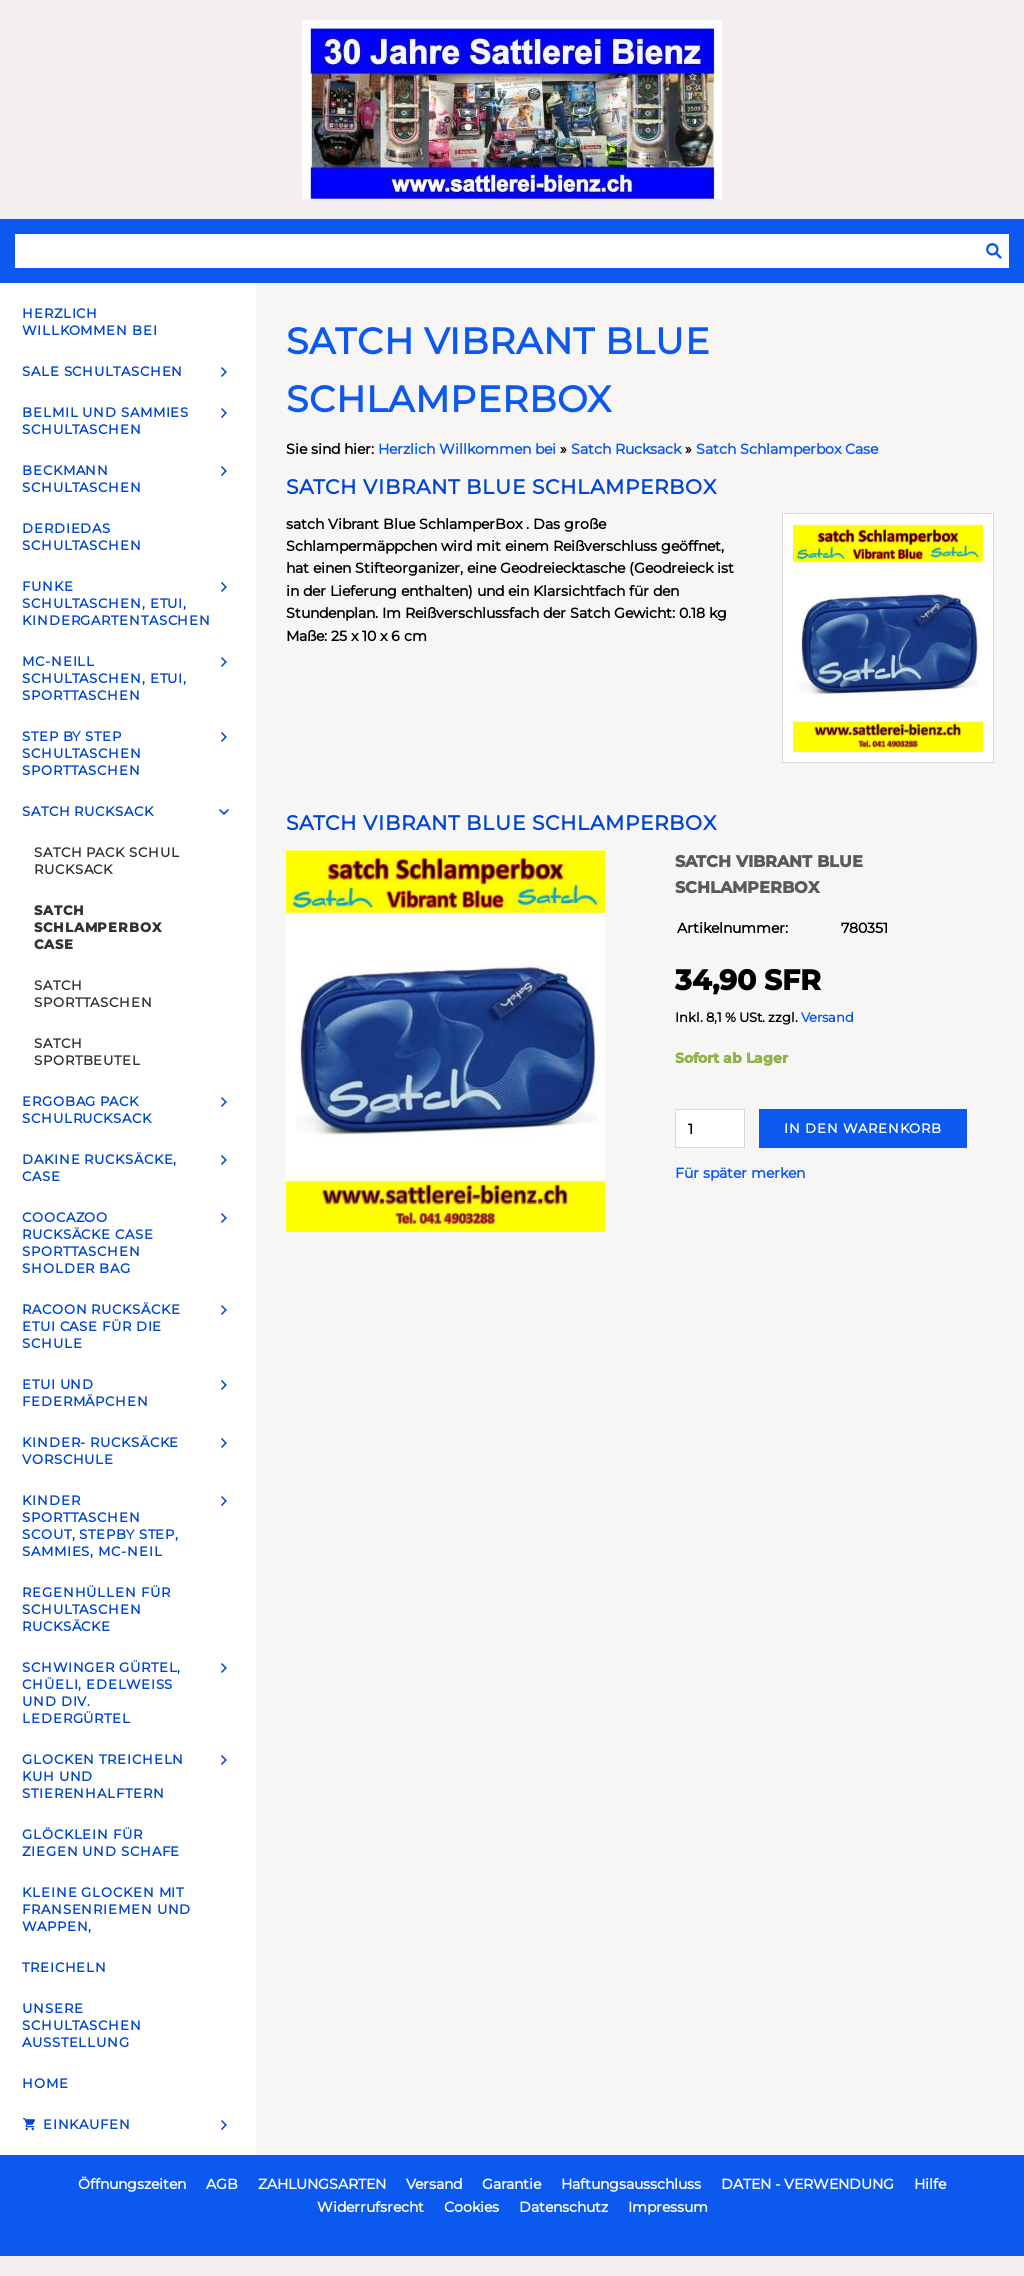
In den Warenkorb (863, 1128)
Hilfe (930, 2184)
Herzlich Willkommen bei (469, 449)
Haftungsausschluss (631, 2184)
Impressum (668, 2207)
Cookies (471, 2207)
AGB (222, 2184)
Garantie (511, 2184)
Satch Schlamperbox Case (787, 449)
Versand (827, 1017)
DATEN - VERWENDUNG (807, 2184)
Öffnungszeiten (132, 2184)
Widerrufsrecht (370, 2207)
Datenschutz (563, 2207)
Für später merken (740, 1173)
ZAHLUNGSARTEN (322, 2184)
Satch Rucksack (626, 449)
